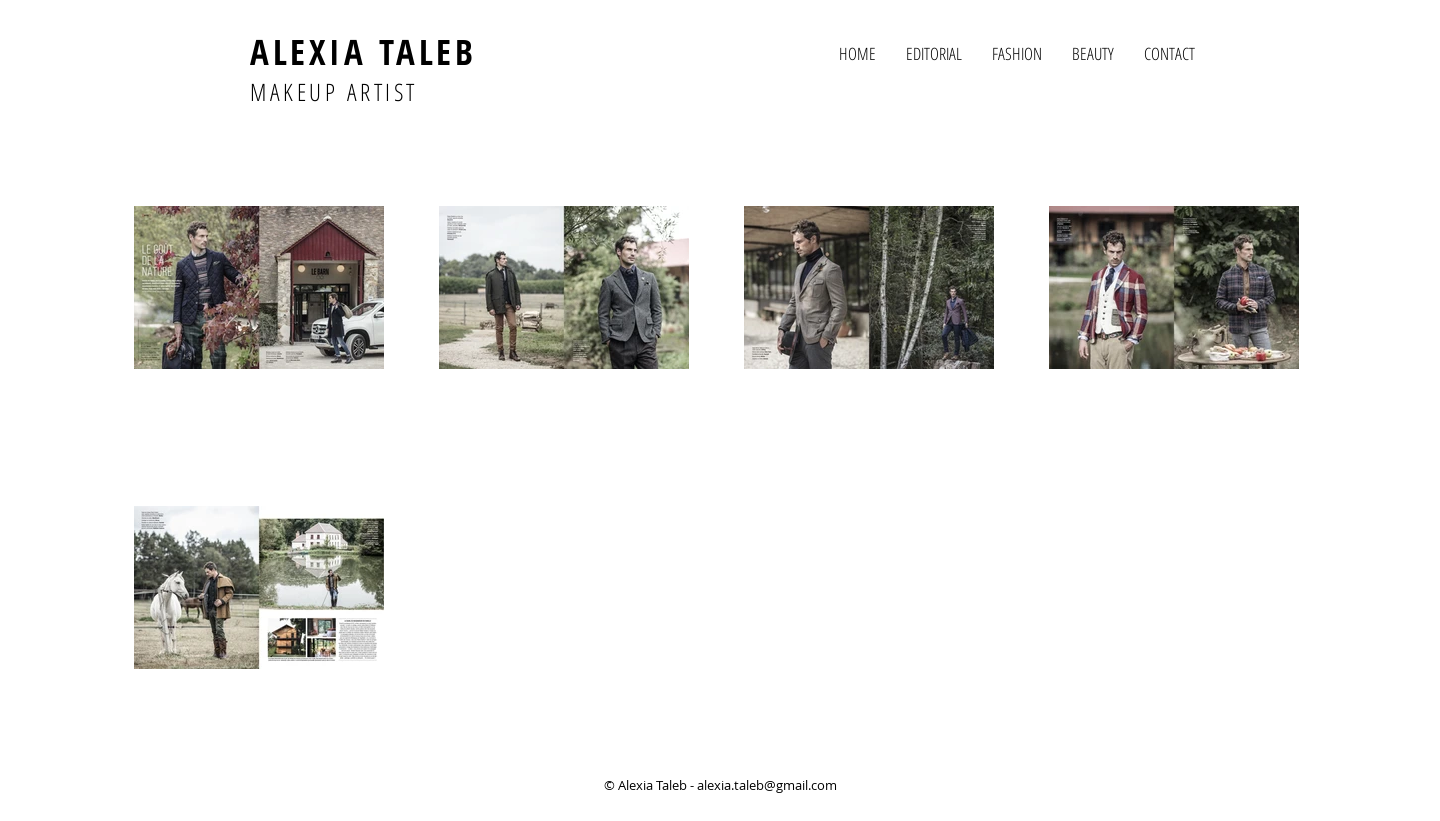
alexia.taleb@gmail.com (767, 785)
